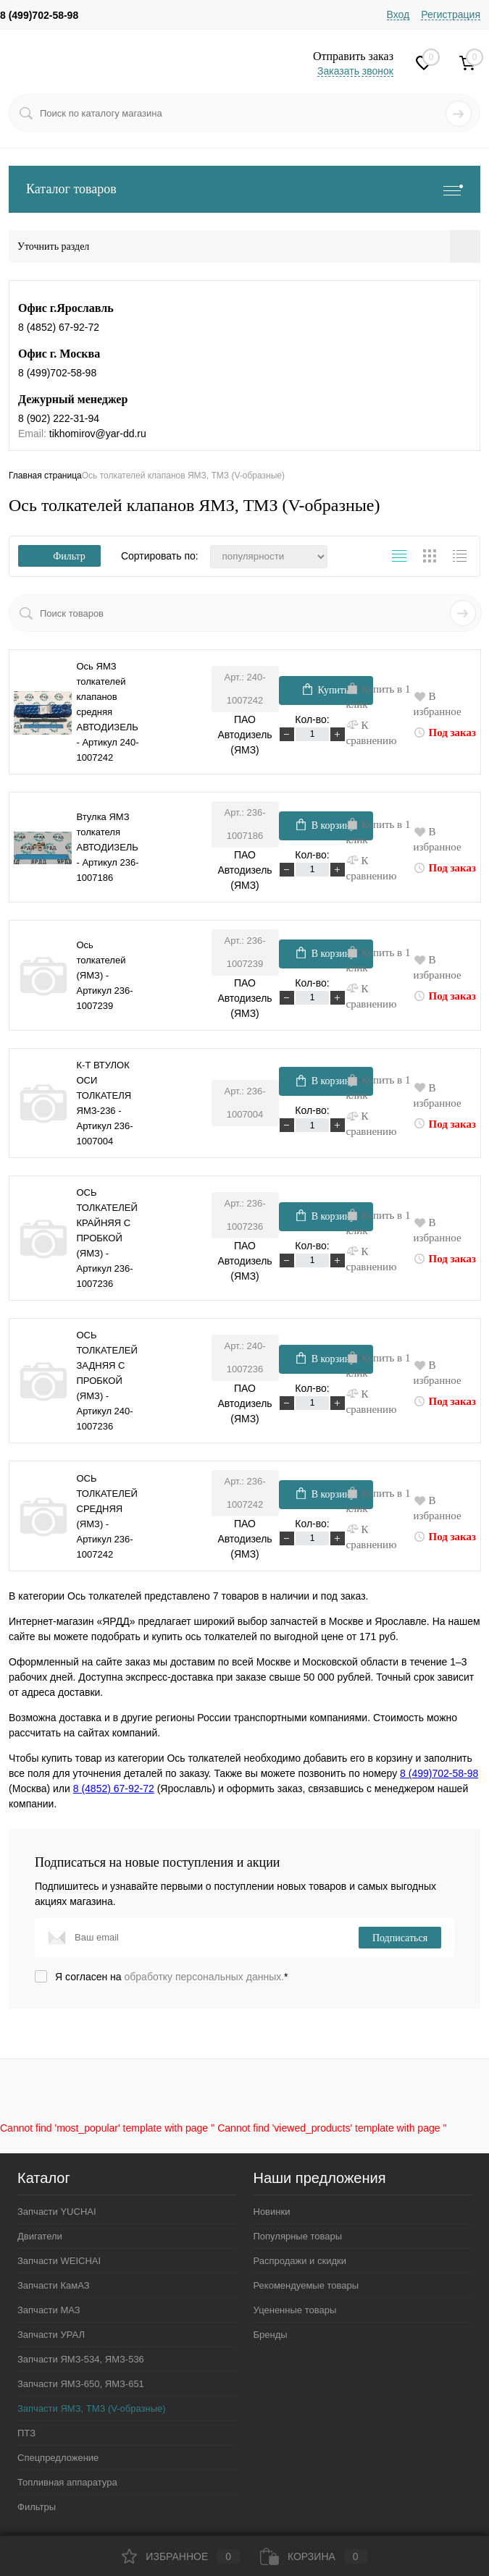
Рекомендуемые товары (306, 2285)
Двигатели (39, 2236)
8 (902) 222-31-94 (58, 418)
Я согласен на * (171, 1976)
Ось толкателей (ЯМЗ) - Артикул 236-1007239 (105, 975)
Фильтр (59, 556)
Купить (326, 689)
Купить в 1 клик (378, 696)
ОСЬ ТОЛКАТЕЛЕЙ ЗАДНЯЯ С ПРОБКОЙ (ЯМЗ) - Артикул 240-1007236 (107, 1381)
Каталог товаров (244, 189)
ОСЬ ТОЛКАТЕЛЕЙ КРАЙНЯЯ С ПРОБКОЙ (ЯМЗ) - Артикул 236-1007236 (107, 1238)
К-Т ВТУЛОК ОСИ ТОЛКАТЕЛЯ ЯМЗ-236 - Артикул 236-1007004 (105, 1103)
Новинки (272, 2211)
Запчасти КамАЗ (53, 2285)
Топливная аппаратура (67, 2482)
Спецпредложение (58, 2457)
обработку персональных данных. (205, 1976)
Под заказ (445, 732)
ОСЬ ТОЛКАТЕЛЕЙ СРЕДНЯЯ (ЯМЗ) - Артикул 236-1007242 (107, 1516)
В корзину (326, 824)
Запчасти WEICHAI (59, 2260)
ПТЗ (26, 2433)
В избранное (437, 704)
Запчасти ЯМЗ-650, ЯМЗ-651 (80, 2383)
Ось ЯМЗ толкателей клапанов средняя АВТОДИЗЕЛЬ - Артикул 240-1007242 (108, 712)
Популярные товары (298, 2236)
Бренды (271, 2334)
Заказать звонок (355, 71)
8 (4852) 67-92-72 (58, 327)
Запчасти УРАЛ (51, 2334)
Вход (398, 14)
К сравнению (371, 732)
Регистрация (450, 14)
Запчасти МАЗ (48, 2310)
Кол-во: (312, 719)
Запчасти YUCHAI (56, 2211)
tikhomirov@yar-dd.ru (97, 433)
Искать (464, 613)
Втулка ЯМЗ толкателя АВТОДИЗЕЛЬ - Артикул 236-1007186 (108, 847)
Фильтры (36, 2506)
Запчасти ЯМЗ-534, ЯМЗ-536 (80, 2359)
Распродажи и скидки (300, 2260)
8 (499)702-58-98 (39, 15)
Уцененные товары (295, 2310)
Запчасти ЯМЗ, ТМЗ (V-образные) (91, 2408)
